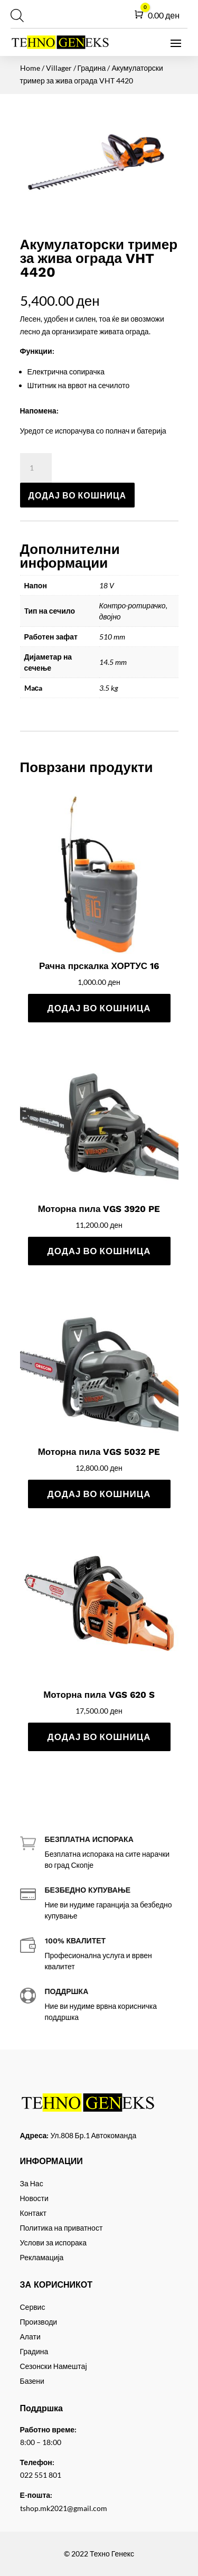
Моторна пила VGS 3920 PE (99, 1209)
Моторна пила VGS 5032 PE (99, 1451)
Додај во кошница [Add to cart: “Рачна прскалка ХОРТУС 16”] (99, 1007)
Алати (30, 2336)
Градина (92, 67)
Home (30, 67)
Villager (59, 67)
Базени (32, 2380)
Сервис (32, 2306)
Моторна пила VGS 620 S (99, 1694)
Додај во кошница (78, 495)
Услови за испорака (53, 2242)
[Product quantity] (36, 468)
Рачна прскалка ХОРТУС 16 (99, 966)
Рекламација (42, 2257)
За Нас (31, 2183)
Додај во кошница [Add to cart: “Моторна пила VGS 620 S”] (99, 1736)
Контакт (33, 2212)
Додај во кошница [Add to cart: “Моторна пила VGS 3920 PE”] (99, 1250)
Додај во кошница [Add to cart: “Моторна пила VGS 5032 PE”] (99, 1493)
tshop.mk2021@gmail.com (63, 2508)
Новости (34, 2198)
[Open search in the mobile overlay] (16, 15)
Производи (39, 2321)
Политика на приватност (61, 2227)
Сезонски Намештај (53, 2366)
